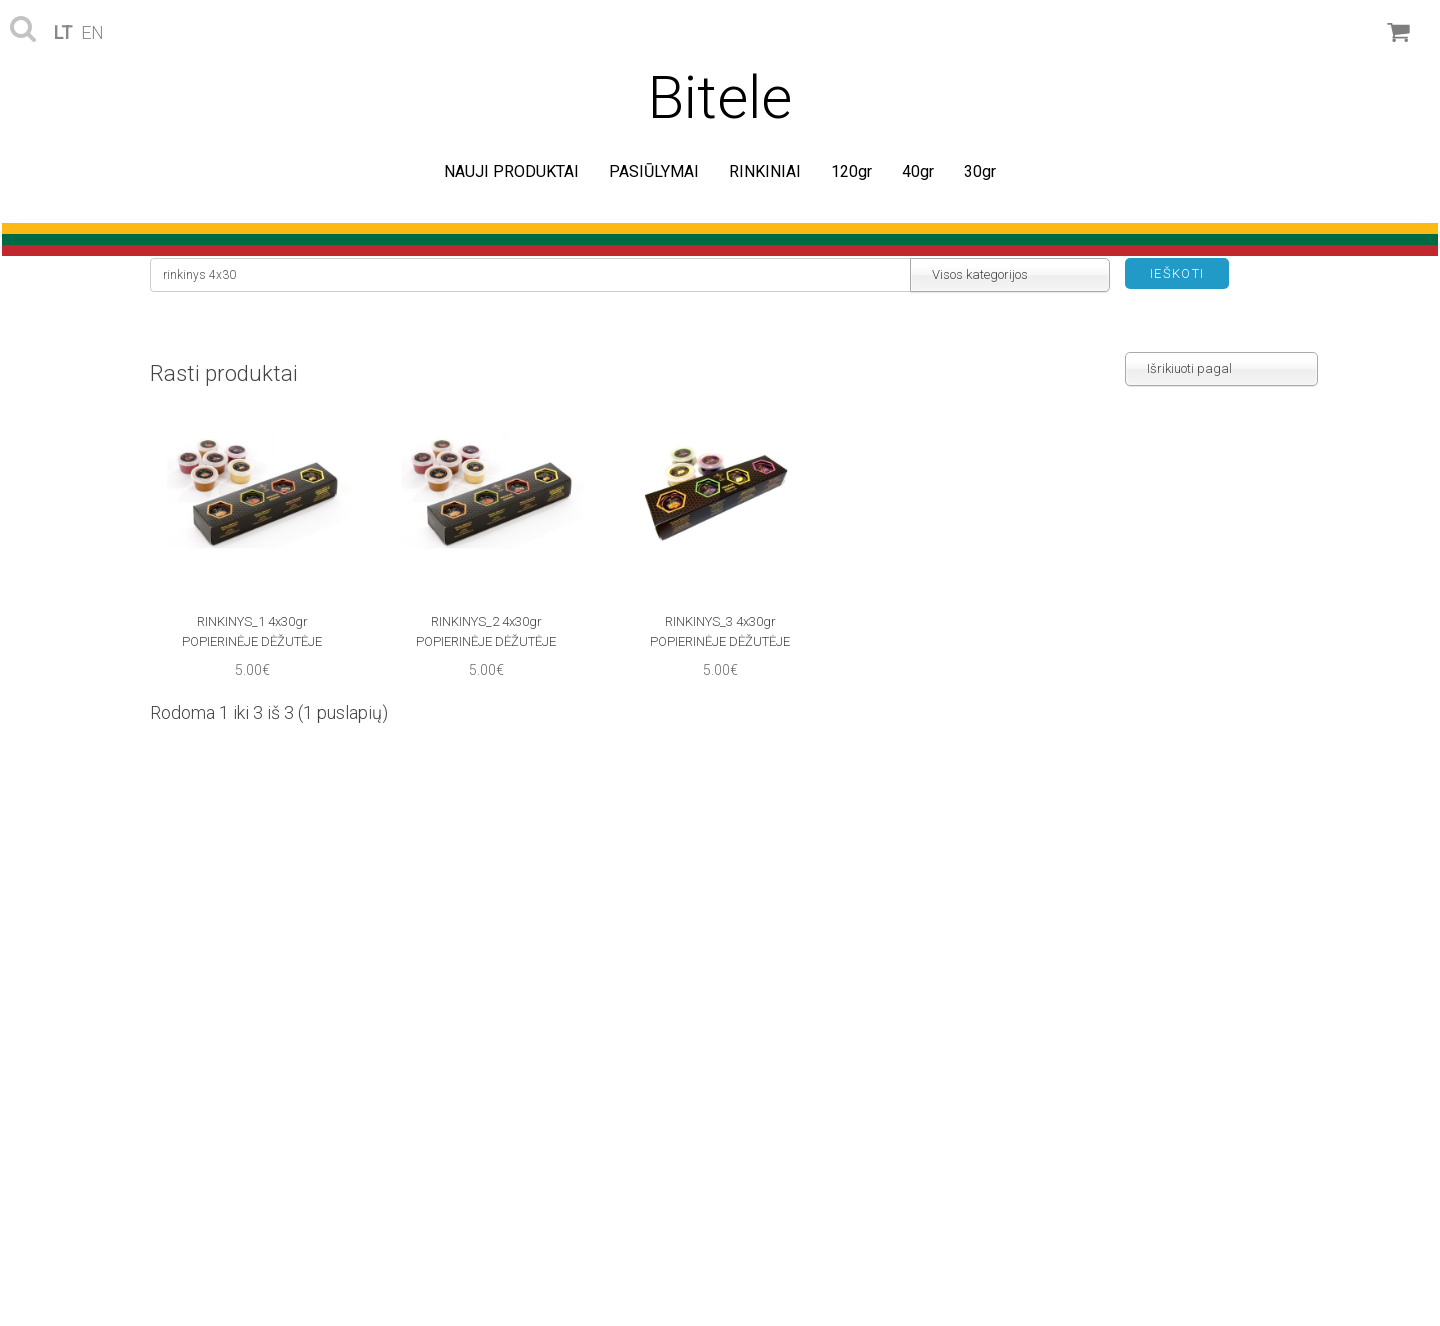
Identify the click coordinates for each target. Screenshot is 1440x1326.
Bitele (720, 97)
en (92, 32)
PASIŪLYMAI (654, 171)
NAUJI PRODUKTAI (511, 171)
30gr (980, 171)
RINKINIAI (765, 171)
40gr (918, 171)
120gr (851, 171)
